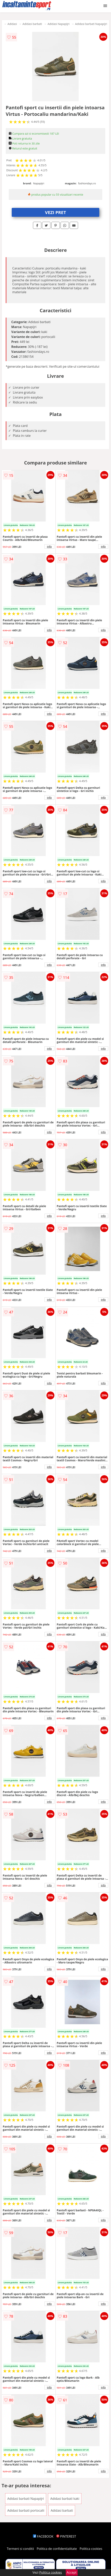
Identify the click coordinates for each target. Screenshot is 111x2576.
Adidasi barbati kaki (64, 2498)
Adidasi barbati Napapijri (91, 24)
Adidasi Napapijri (58, 24)
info (49, 546)
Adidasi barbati (32, 24)
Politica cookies (91, 2549)
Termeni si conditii (20, 2549)
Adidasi (12, 24)
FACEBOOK (43, 2536)
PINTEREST (66, 2536)
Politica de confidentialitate (57, 2549)
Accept (72, 2572)
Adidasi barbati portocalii (25, 2510)
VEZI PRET (55, 212)
